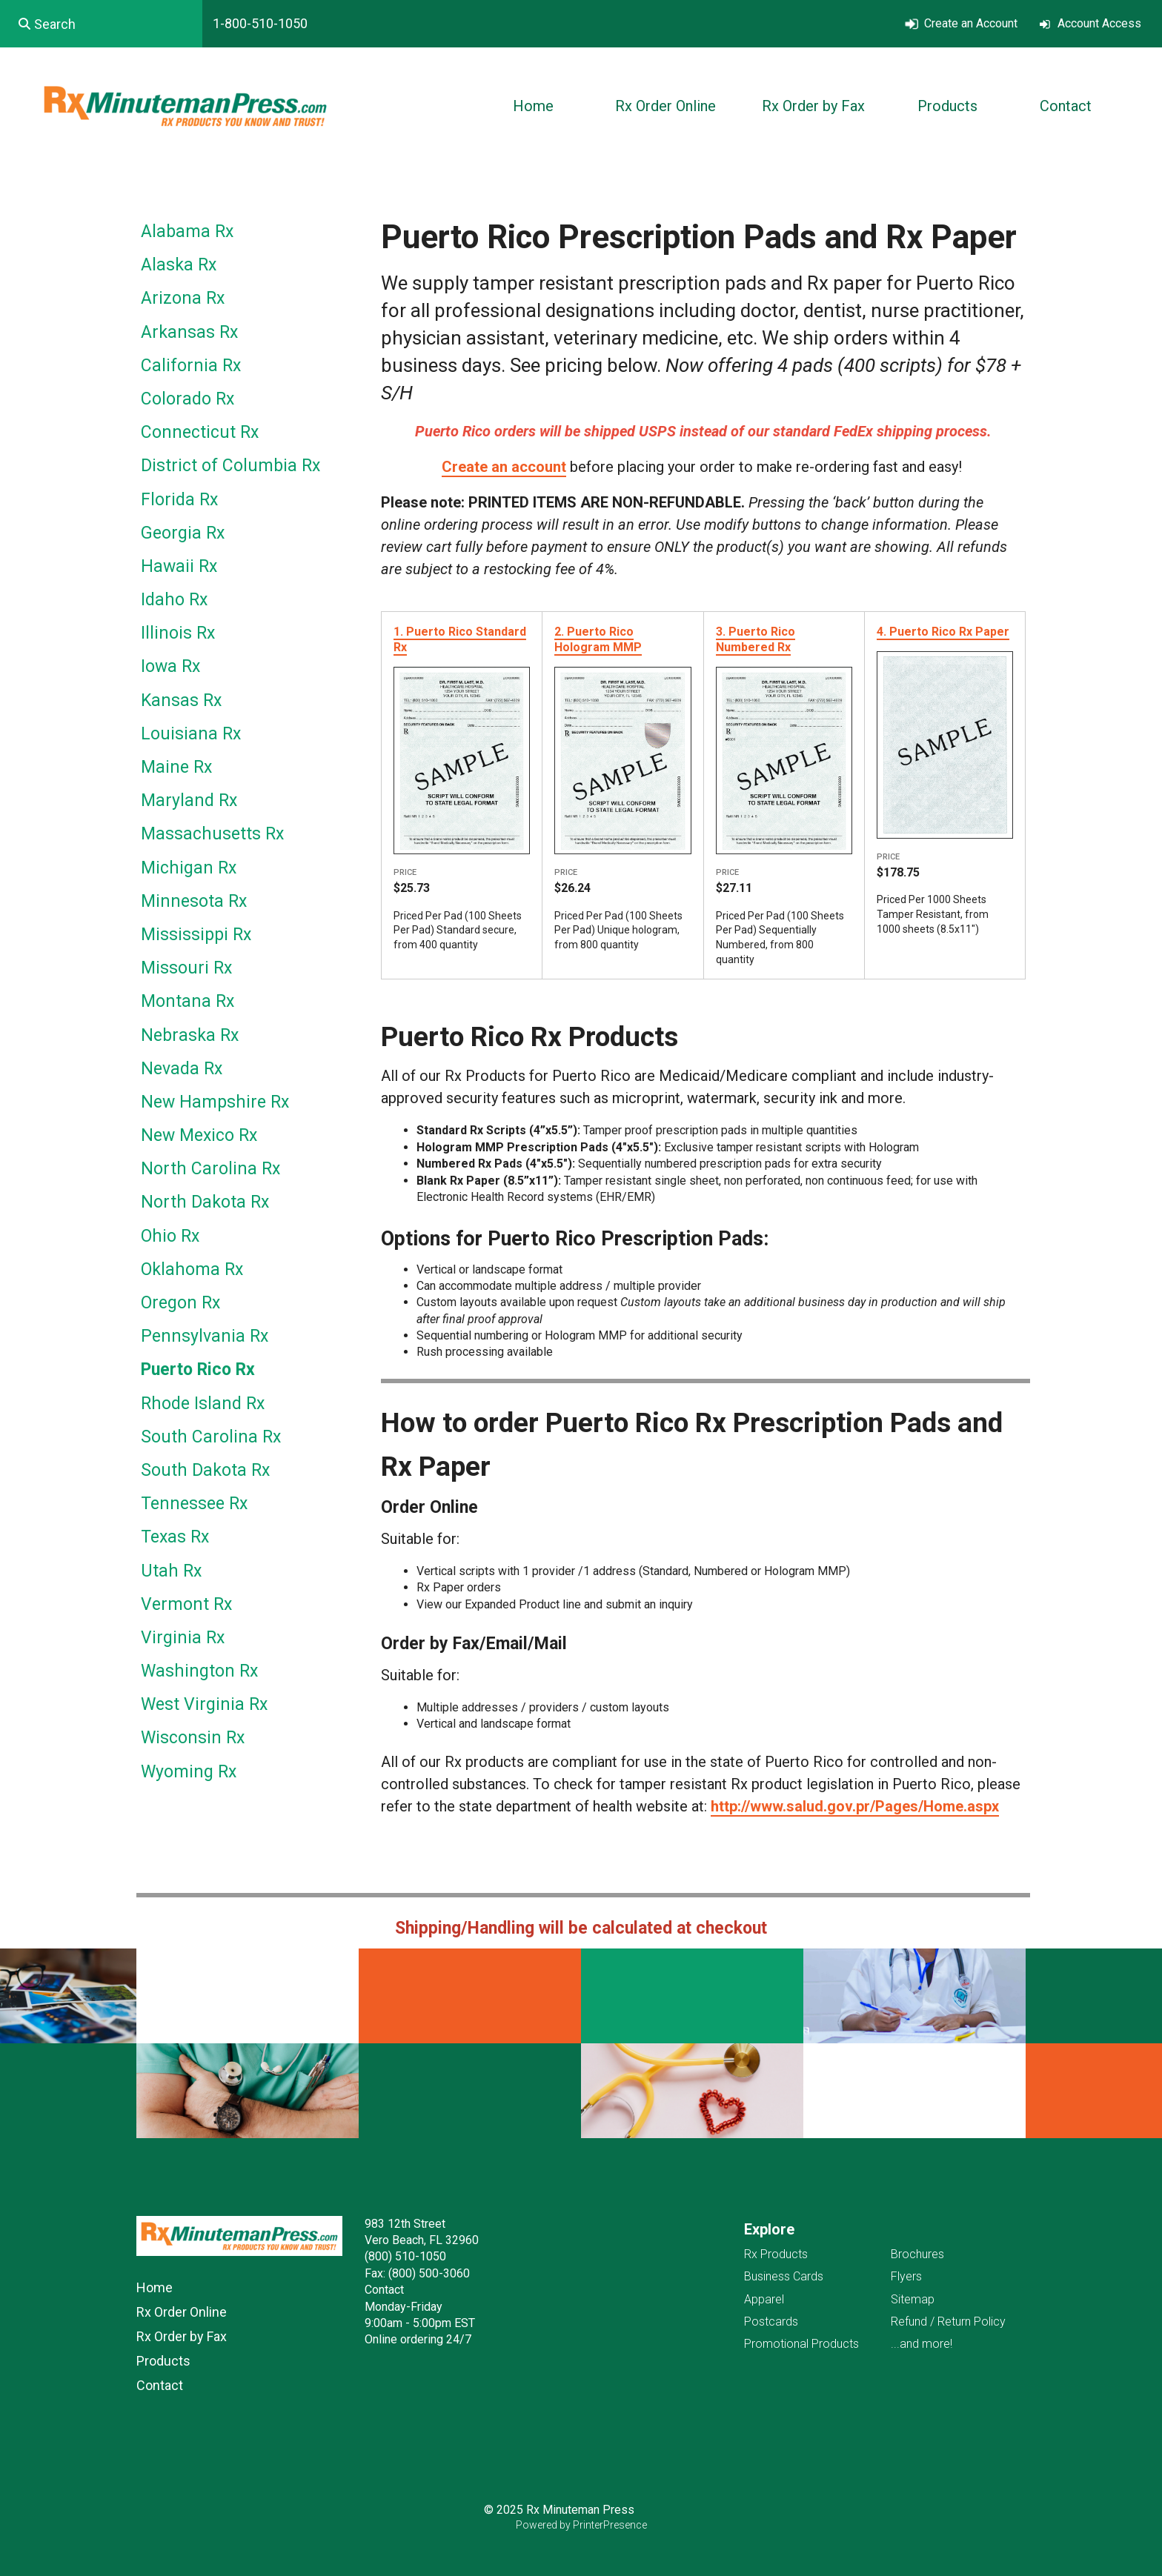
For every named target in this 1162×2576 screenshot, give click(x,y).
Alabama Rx (187, 232)
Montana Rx (187, 1001)
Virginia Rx (183, 1638)
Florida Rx (179, 500)
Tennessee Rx (194, 1504)
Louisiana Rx (191, 734)
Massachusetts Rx (212, 834)
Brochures (917, 2254)
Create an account (504, 467)
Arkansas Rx (189, 332)
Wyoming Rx (188, 1772)
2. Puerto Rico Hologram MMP (598, 639)
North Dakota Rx (205, 1202)
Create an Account (970, 23)
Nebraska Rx (190, 1035)
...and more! (921, 2344)
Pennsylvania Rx (204, 1336)
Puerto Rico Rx (198, 1369)
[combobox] (101, 23)
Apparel (764, 2299)
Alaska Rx (178, 265)
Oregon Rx (180, 1303)
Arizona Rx (183, 298)
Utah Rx (171, 1571)
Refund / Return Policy (948, 2321)
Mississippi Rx (196, 935)
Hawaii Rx (179, 566)
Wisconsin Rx (193, 1738)
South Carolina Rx (211, 1437)
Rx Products (776, 2254)
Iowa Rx (170, 666)
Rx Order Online (665, 106)
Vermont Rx (186, 1604)
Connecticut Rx (200, 432)
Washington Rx (199, 1671)
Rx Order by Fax (813, 106)
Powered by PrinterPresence (581, 2525)
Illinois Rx (178, 633)
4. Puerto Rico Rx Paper (943, 632)
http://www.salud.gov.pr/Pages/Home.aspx (855, 1806)
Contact (1066, 106)
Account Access (1099, 23)
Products (947, 106)
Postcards (771, 2321)
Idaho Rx (174, 600)
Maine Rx (176, 767)
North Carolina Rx (210, 1169)
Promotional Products (801, 2344)
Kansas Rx (181, 700)
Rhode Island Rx (203, 1404)
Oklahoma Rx (192, 1269)
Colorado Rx (187, 399)
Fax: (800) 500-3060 (417, 2273)
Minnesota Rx (194, 901)
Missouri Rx (186, 968)
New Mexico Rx (199, 1135)
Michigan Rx (188, 868)
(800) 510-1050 (405, 2256)
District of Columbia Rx (230, 466)
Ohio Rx (170, 1236)
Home (533, 106)
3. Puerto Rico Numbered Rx (755, 639)
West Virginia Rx (204, 1704)
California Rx (191, 366)
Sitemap (912, 2299)
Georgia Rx (183, 533)
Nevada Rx (181, 1069)
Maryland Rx (189, 801)
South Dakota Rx (205, 1470)
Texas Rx (175, 1537)
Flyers (906, 2276)
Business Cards (783, 2276)
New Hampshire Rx (215, 1102)
